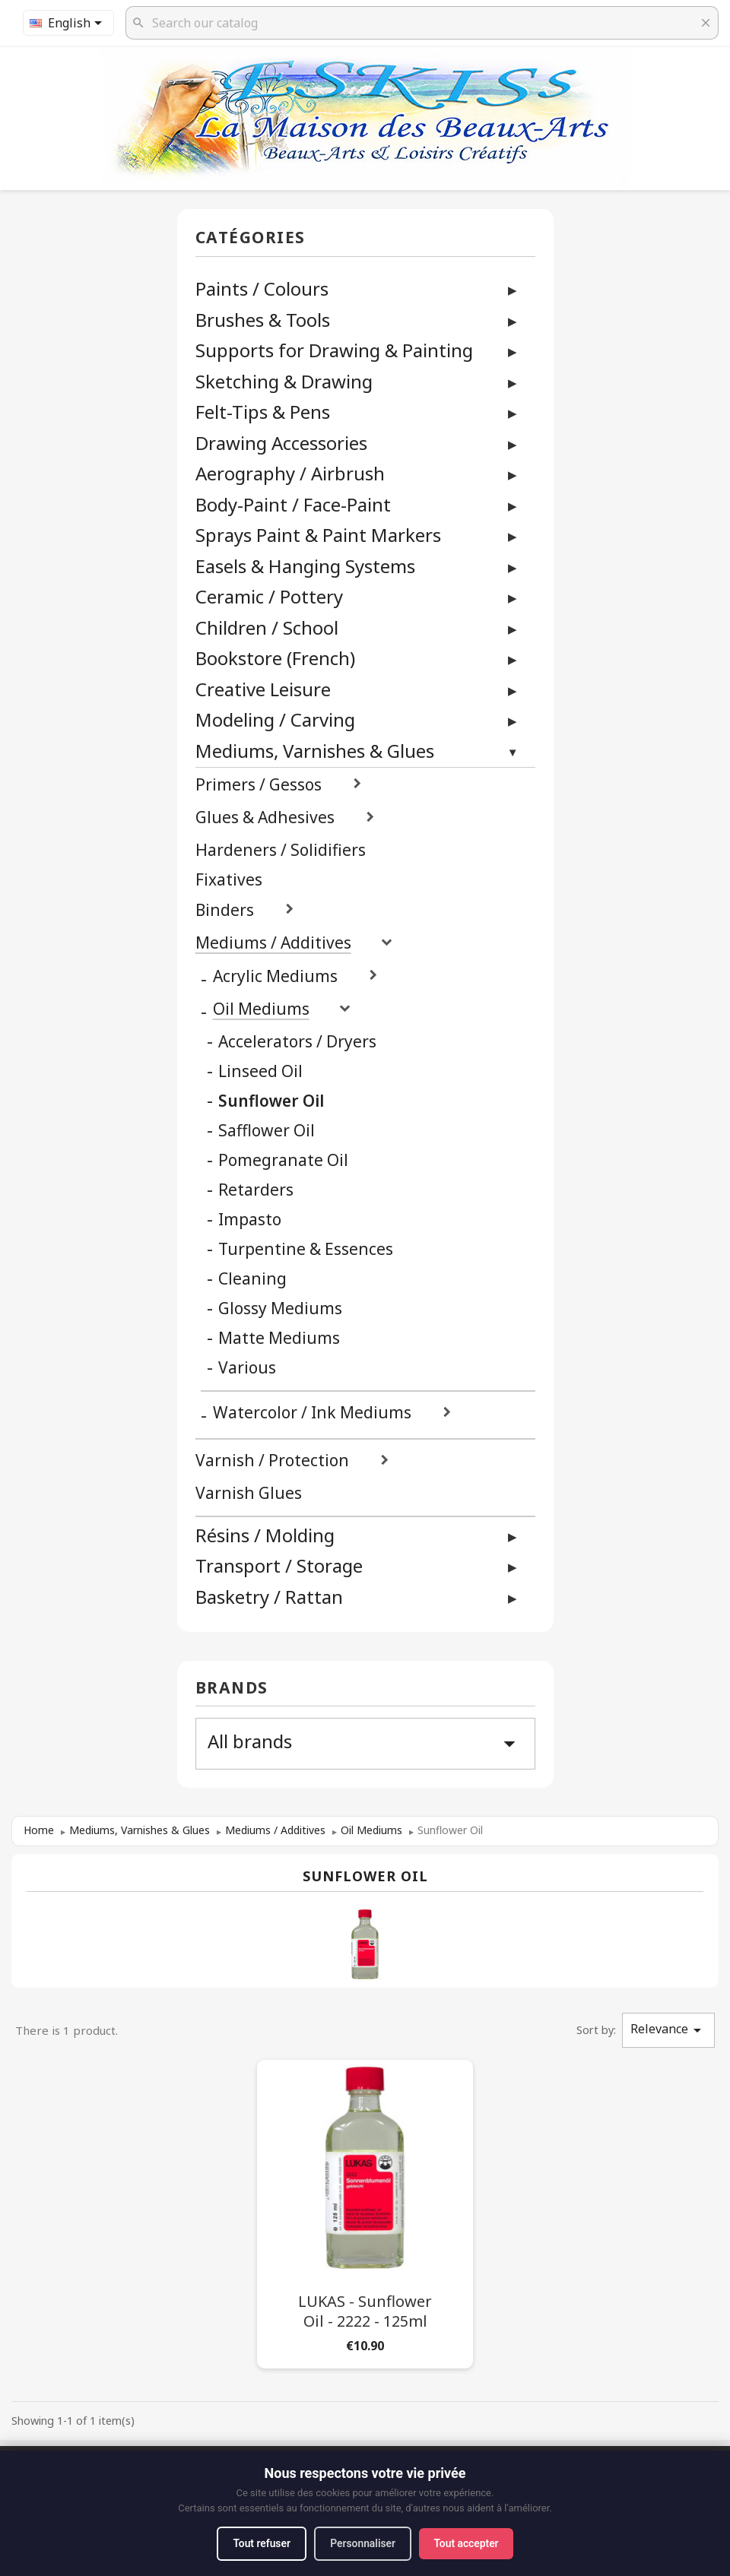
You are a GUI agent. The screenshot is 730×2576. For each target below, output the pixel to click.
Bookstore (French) (275, 657)
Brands (231, 1688)
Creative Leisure (263, 689)
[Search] (422, 23)
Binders (224, 910)
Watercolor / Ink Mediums (312, 1412)
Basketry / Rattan (269, 1596)
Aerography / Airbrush (290, 473)
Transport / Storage (279, 1565)
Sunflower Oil (271, 1101)
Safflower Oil (266, 1130)
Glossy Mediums (280, 1308)
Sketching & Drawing (284, 381)
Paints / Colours (261, 288)
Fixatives (228, 880)
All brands (365, 1742)
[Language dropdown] (68, 23)
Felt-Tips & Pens (262, 411)
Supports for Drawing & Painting (334, 350)
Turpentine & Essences (305, 1249)
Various (247, 1368)
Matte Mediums (279, 1338)
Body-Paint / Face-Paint (293, 504)
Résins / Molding (265, 1535)
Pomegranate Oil (283, 1160)
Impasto (249, 1219)
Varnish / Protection (272, 1460)
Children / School (266, 627)
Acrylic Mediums (275, 976)
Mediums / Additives (273, 943)
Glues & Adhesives (265, 817)
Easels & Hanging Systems (305, 565)
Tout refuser (259, 2543)
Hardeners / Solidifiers (280, 850)
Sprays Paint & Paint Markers (318, 534)
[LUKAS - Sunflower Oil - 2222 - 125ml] (365, 2211)
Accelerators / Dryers (297, 1041)
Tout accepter (468, 2543)
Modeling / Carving (275, 719)
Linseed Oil (260, 1071)
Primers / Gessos (258, 785)
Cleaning (252, 1279)
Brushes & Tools (262, 319)
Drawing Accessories (281, 442)
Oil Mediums (261, 1009)
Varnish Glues (248, 1493)
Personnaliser (363, 2543)
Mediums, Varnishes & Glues (314, 750)
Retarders (256, 1190)
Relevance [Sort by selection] (668, 2029)
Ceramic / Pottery (269, 596)
